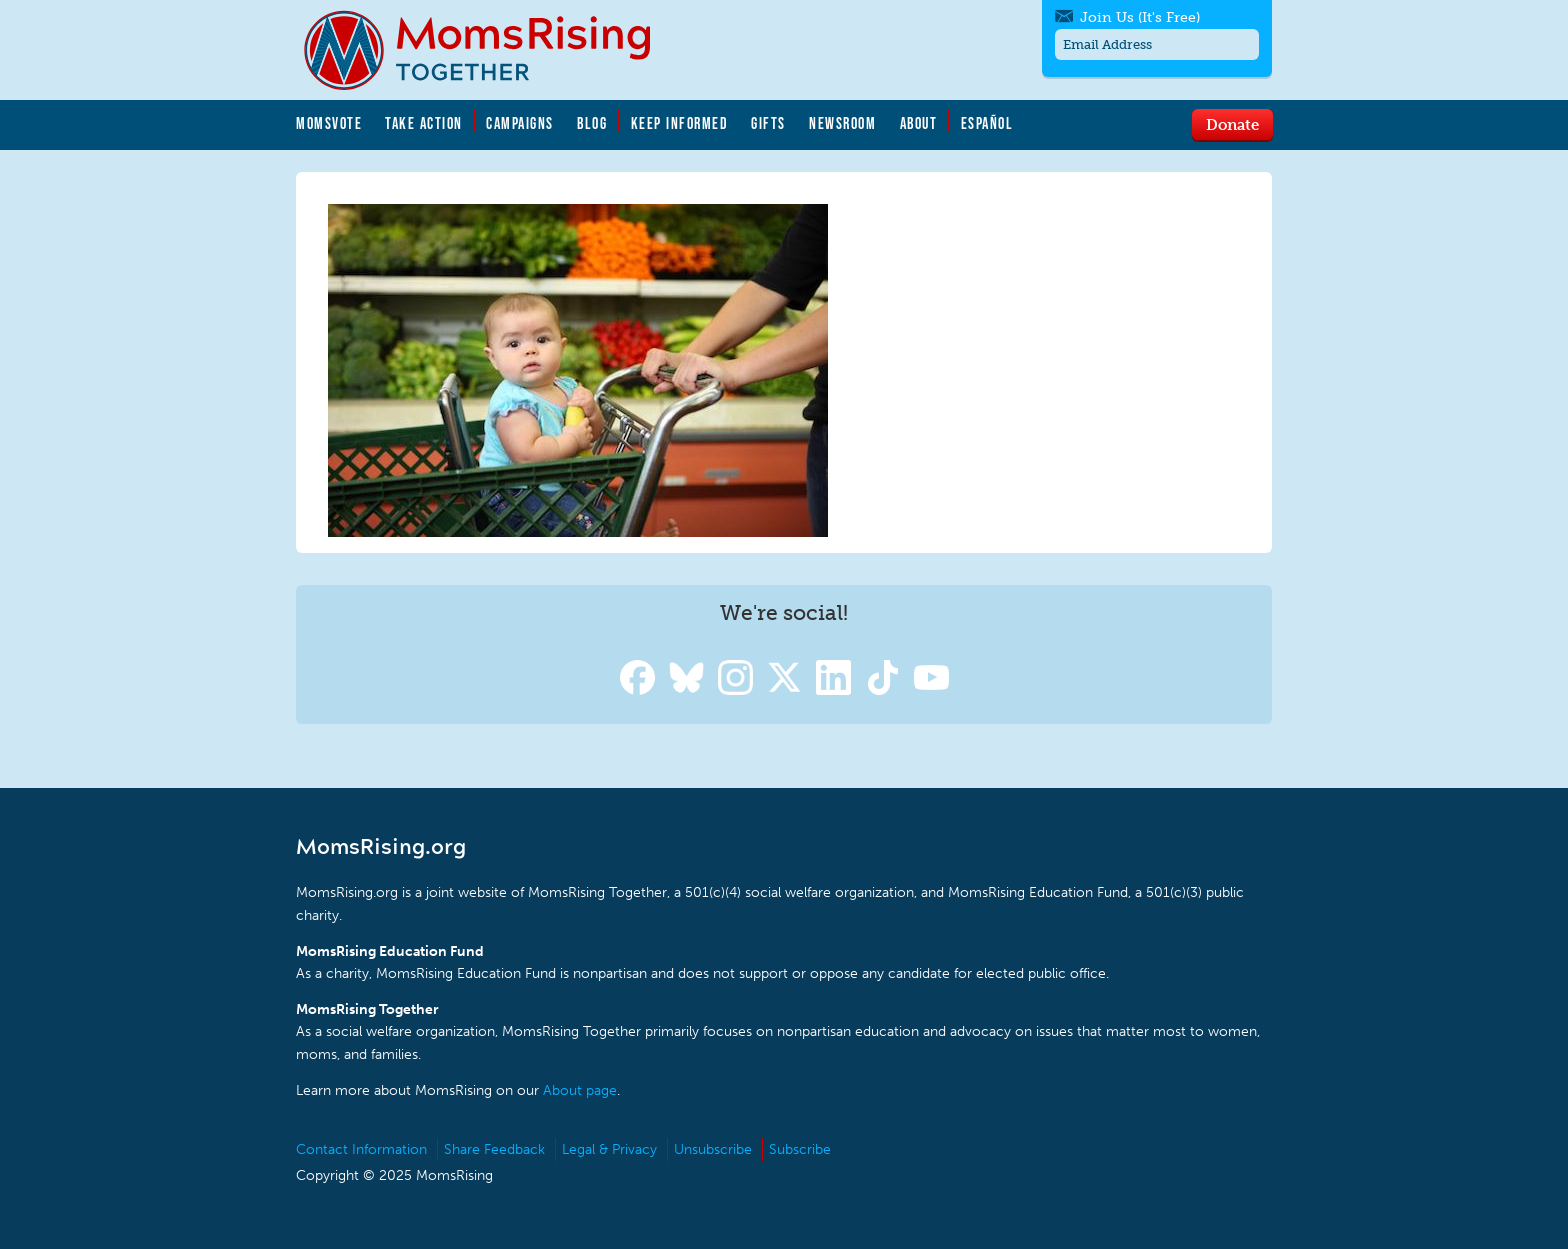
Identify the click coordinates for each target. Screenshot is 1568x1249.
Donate (1232, 124)
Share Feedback (494, 1149)
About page (580, 1090)
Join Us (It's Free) (1140, 17)
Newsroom (842, 123)
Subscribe (800, 1149)
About (919, 123)
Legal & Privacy (609, 1149)
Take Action (424, 123)
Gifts (768, 123)
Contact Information (361, 1149)
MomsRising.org (491, 50)
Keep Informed (680, 123)
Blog (592, 123)
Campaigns (520, 123)
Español (987, 123)
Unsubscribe (713, 1149)
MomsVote (329, 123)
